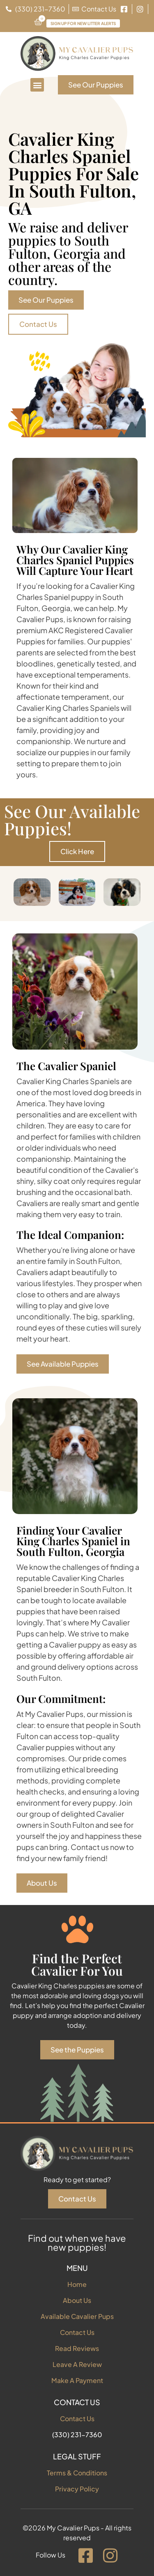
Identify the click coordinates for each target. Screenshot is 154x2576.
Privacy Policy (77, 2488)
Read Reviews (77, 2348)
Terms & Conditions (77, 2472)
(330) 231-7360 (77, 2434)
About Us (77, 2300)
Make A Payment (77, 2380)
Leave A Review (77, 2364)
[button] (37, 85)
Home (77, 2284)
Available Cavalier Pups (77, 2316)
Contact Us (77, 2332)
